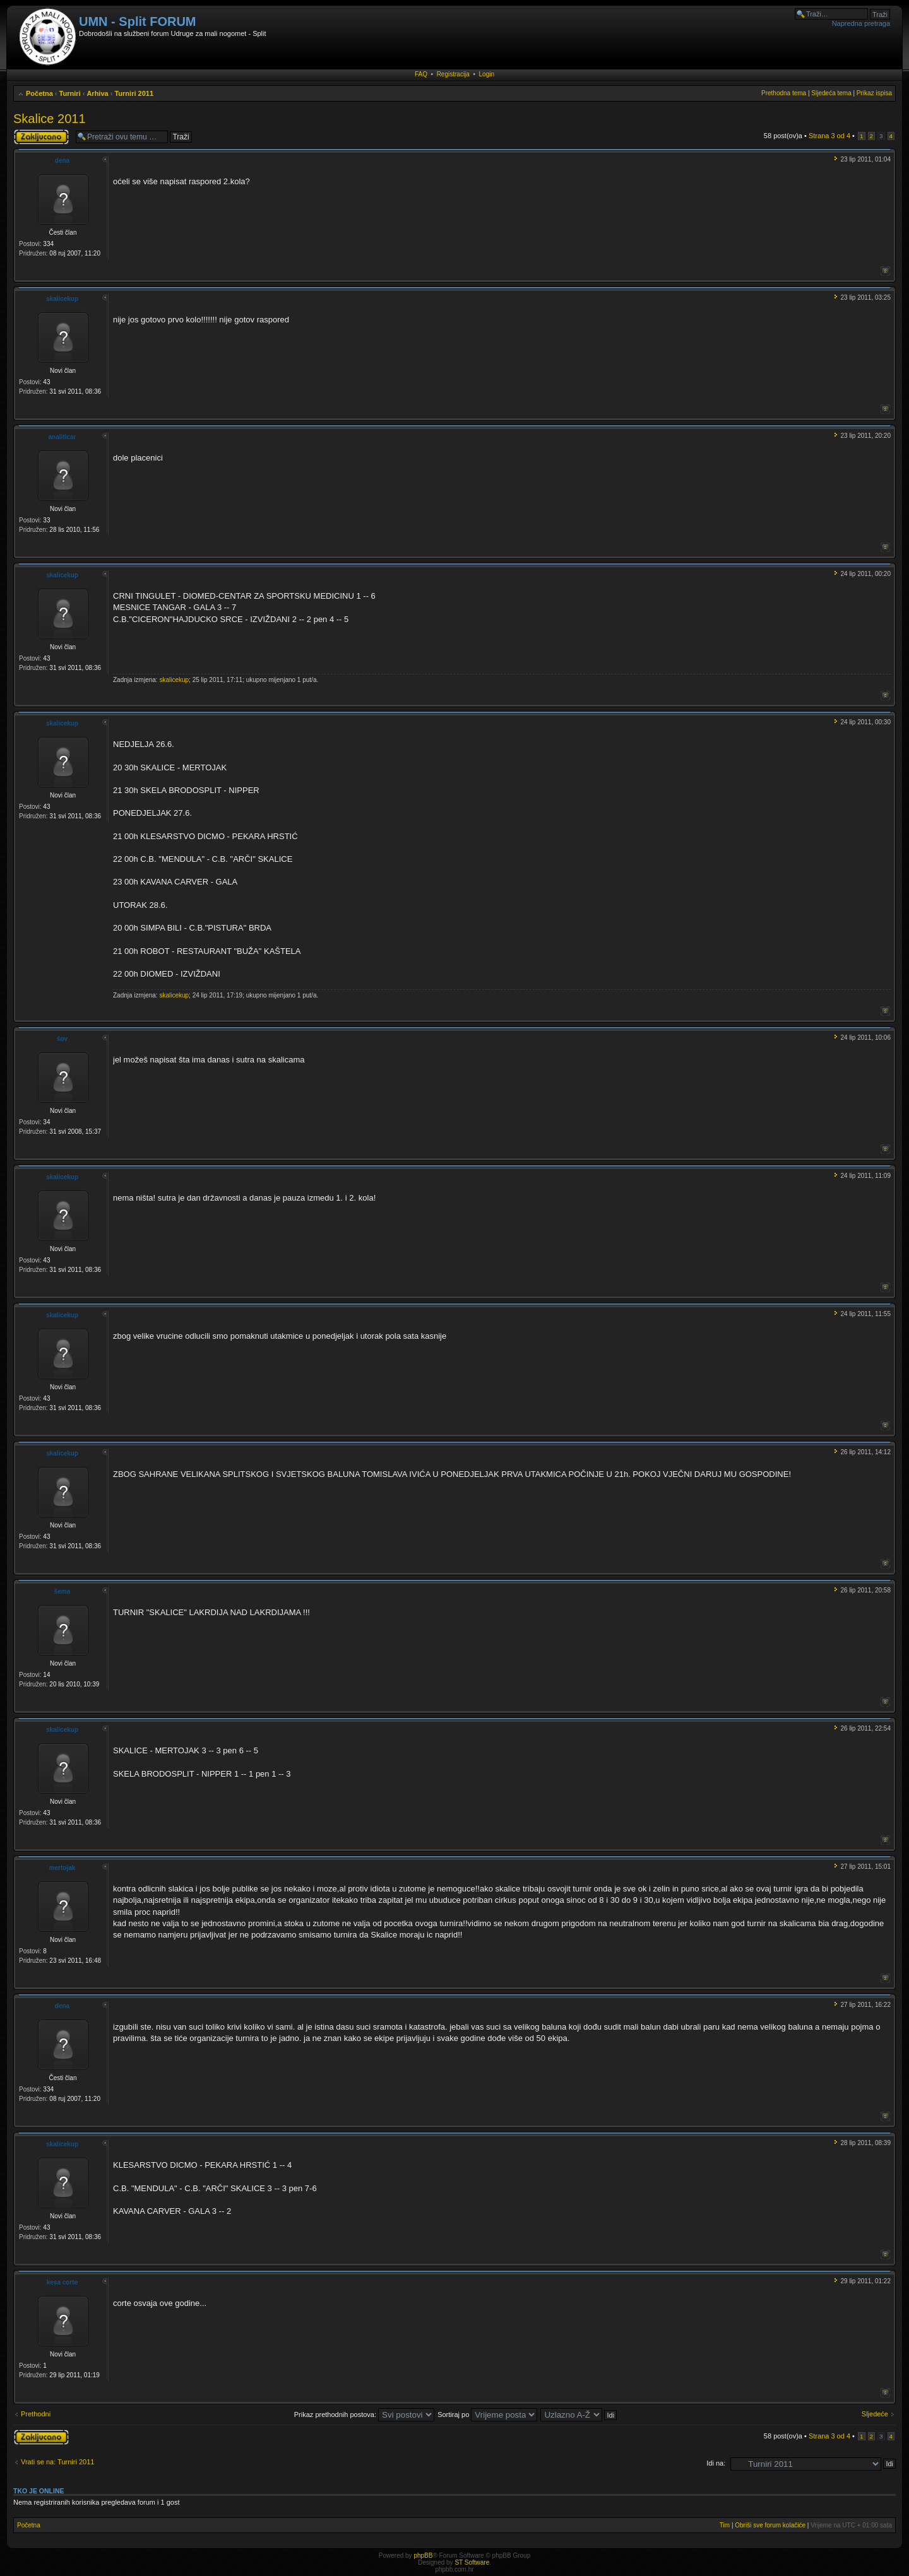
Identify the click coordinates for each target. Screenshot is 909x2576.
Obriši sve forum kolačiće (770, 2525)
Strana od (829, 135)
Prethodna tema (783, 93)
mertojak (62, 1867)
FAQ (421, 74)
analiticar (62, 436)
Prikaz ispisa (874, 93)
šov (62, 1038)
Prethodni (35, 2414)
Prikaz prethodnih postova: (364, 2414)
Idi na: (715, 2463)
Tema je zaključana (41, 137)
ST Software (471, 2562)
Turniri (70, 93)
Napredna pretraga (861, 23)
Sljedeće (875, 2414)
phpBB (422, 2555)
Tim (725, 2525)
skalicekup (62, 298)
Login (486, 74)
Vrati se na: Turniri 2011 (57, 2462)
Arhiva (97, 93)
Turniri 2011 (133, 93)
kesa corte (62, 2282)
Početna (39, 93)
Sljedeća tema (831, 93)
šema (62, 1591)
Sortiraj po (487, 2414)
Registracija (453, 74)
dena (62, 160)
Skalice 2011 (49, 119)
